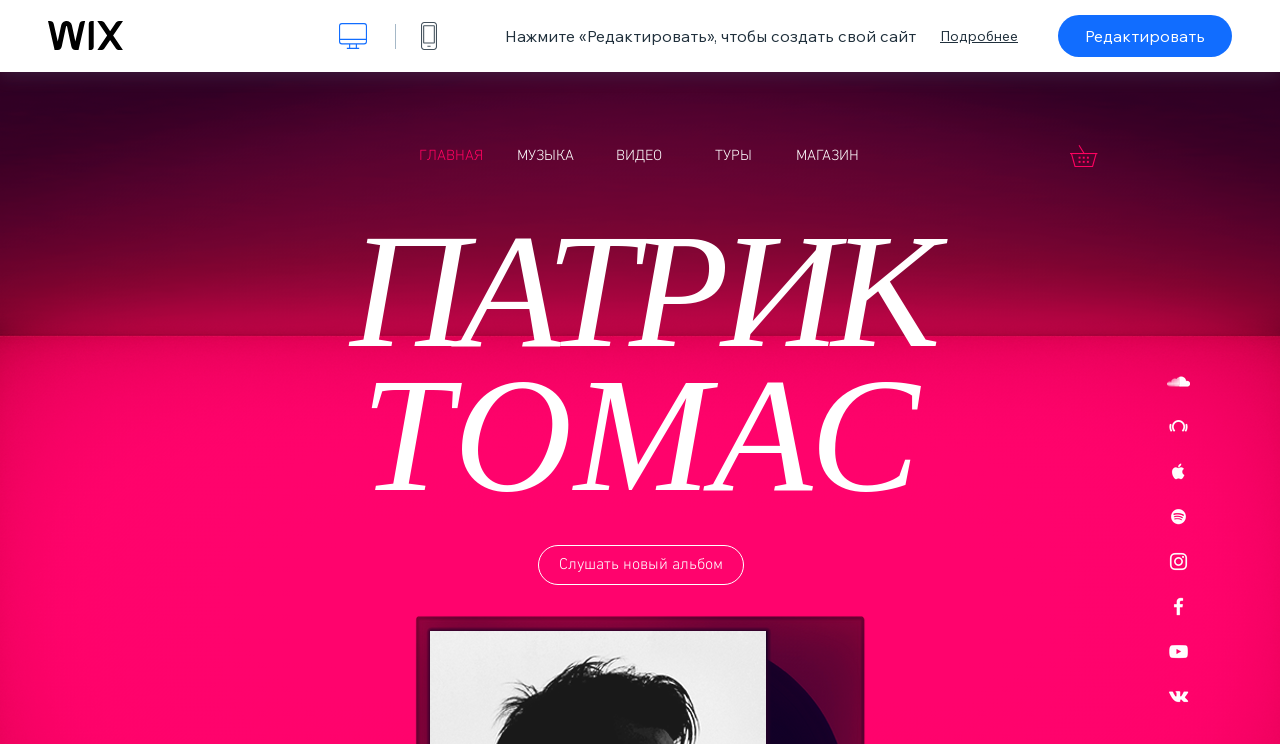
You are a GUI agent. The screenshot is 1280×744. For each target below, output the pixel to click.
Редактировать (1145, 36)
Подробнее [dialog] (979, 36)
